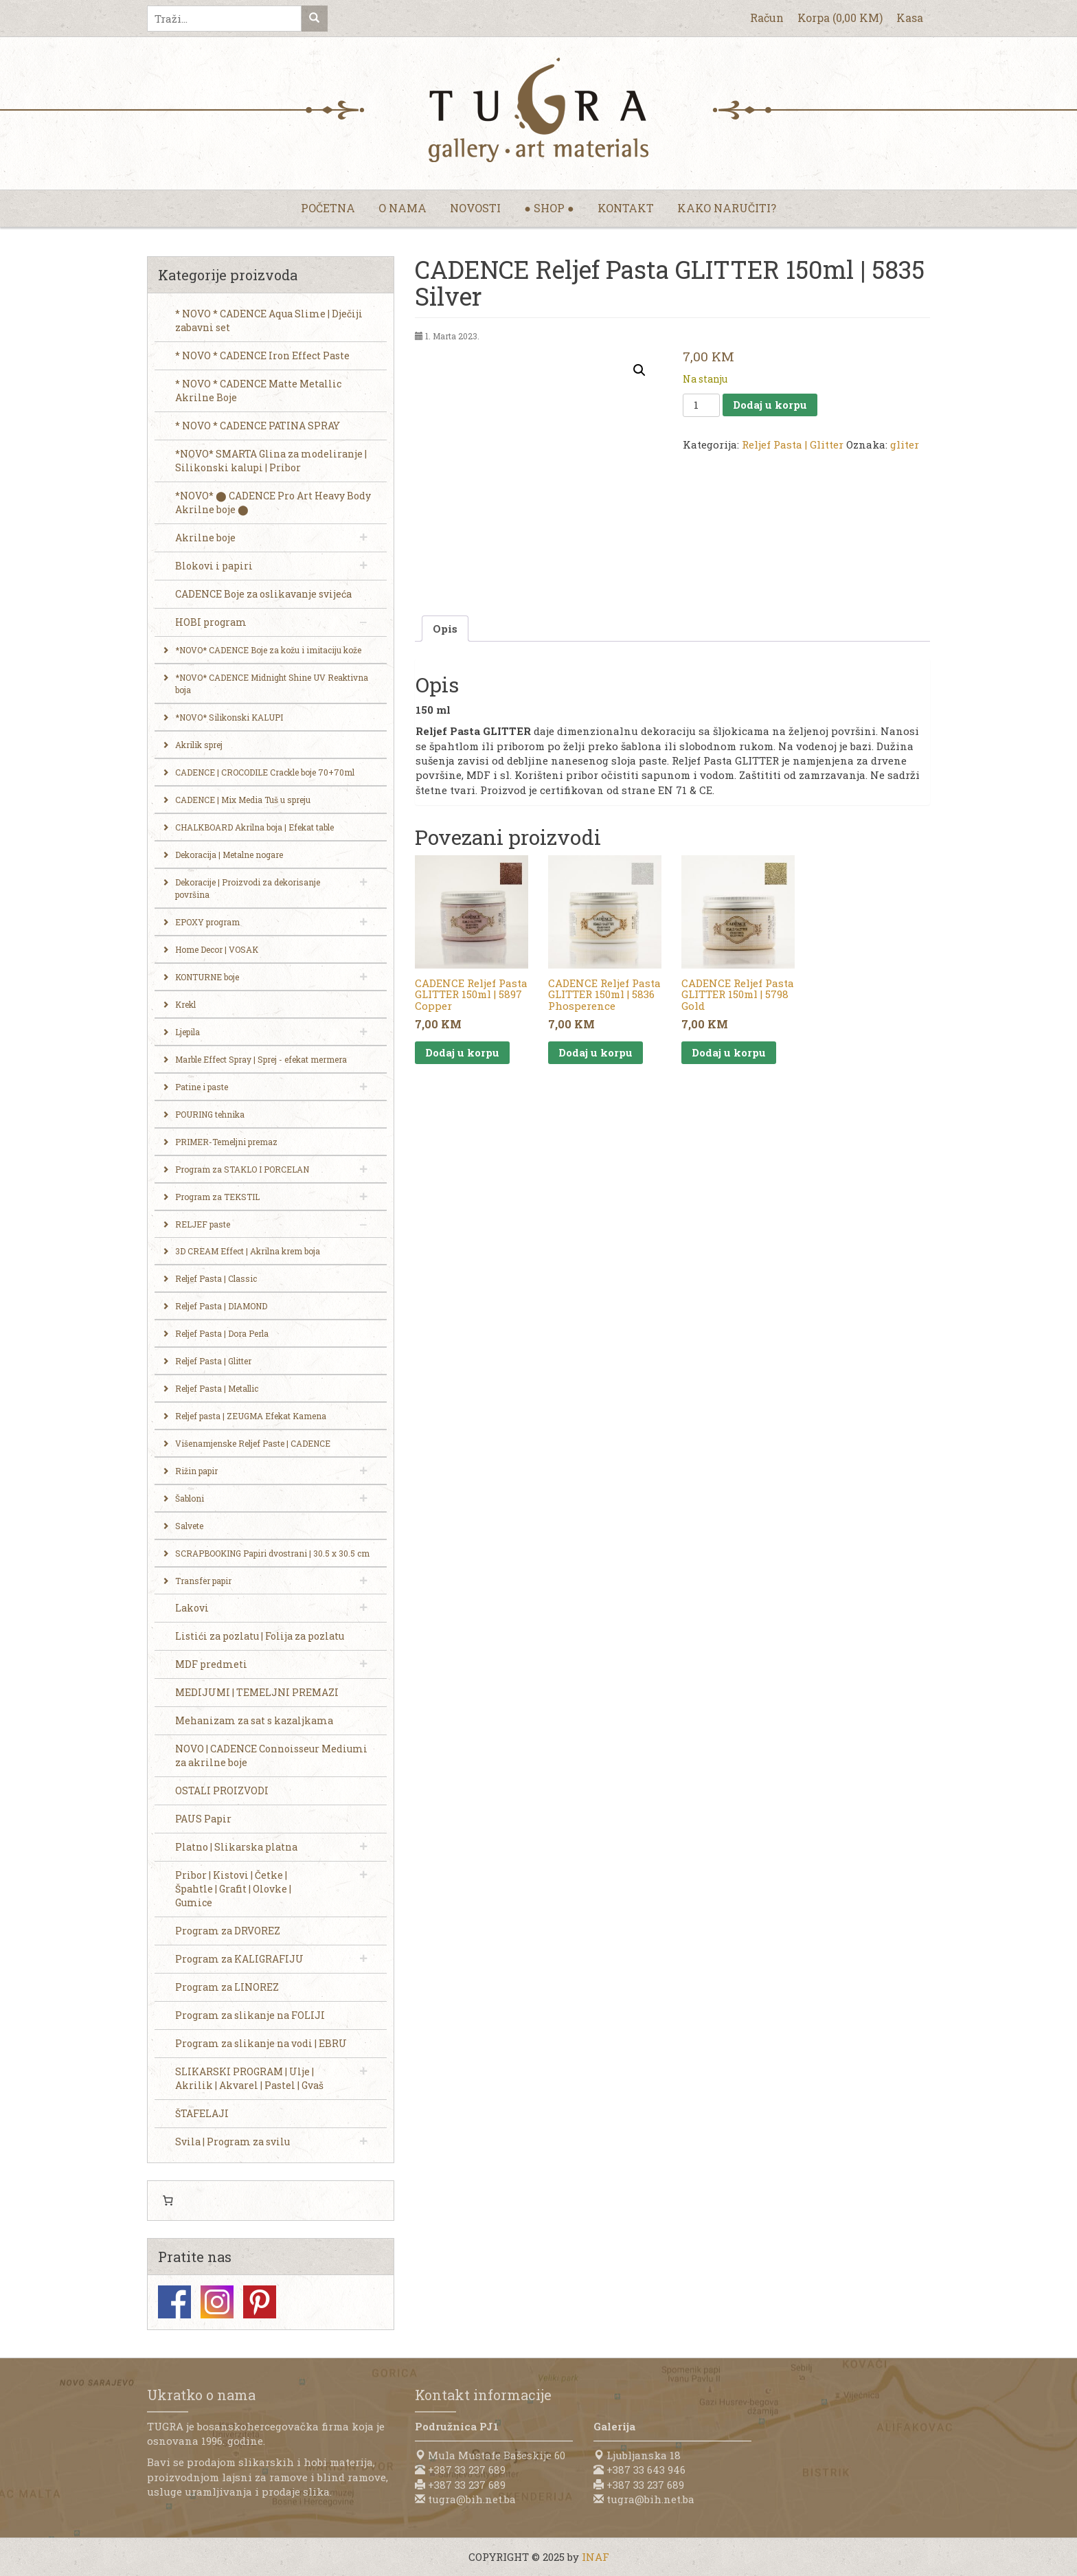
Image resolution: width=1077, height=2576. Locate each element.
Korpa (840, 17)
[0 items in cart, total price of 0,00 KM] (168, 2201)
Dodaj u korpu (770, 404)
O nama (402, 208)
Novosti (475, 208)
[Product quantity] (701, 405)
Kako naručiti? (726, 208)
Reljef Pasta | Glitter (792, 444)
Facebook (174, 2301)
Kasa (909, 17)
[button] (639, 370)
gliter (904, 444)
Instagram (217, 2301)
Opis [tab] (445, 628)
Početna (328, 208)
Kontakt (626, 208)
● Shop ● (549, 208)
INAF (595, 2557)
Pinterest (259, 2301)
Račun (767, 17)
